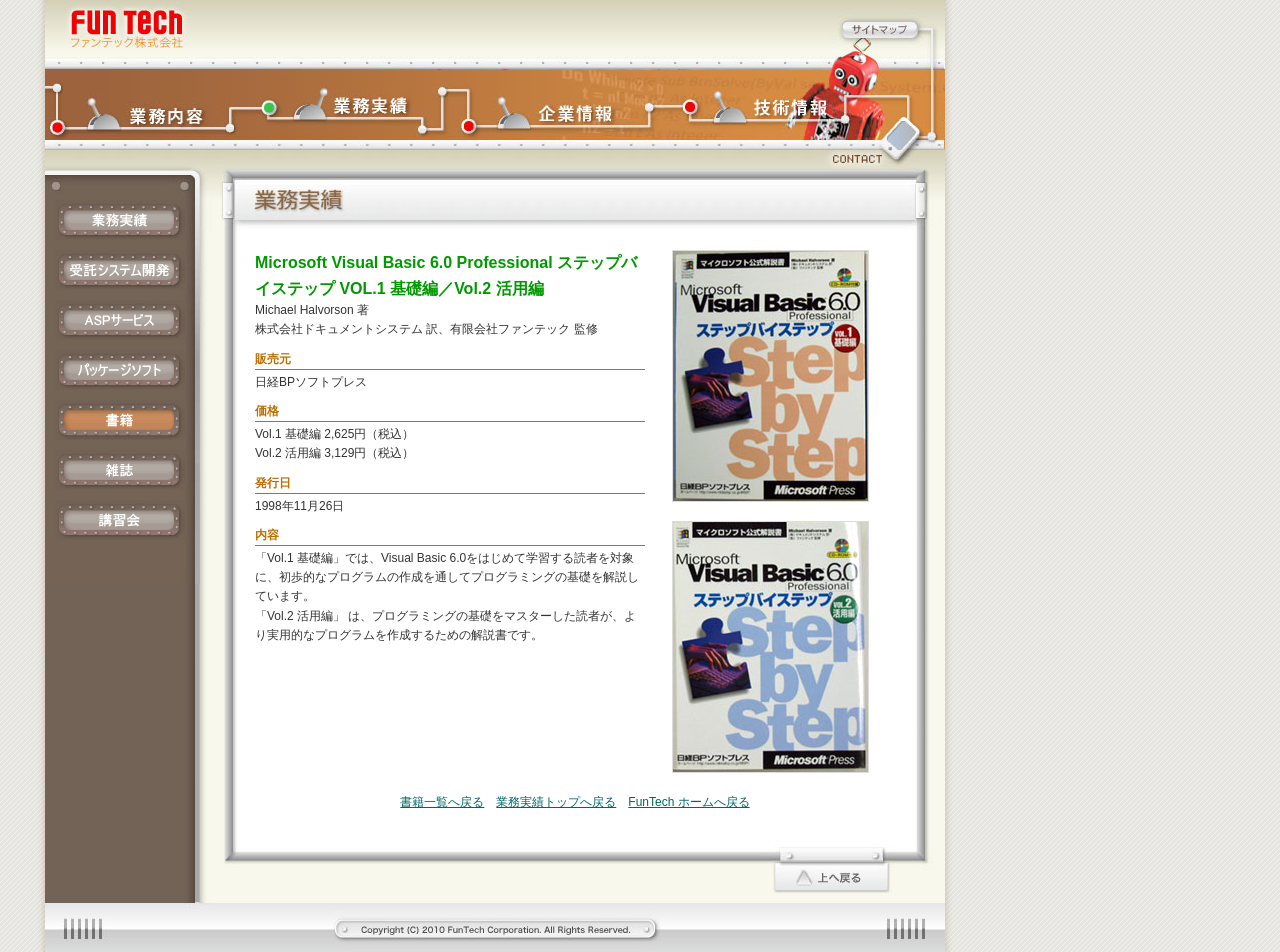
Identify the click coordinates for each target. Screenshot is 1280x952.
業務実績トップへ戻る (556, 802)
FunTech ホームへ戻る (688, 802)
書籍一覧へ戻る (442, 802)
